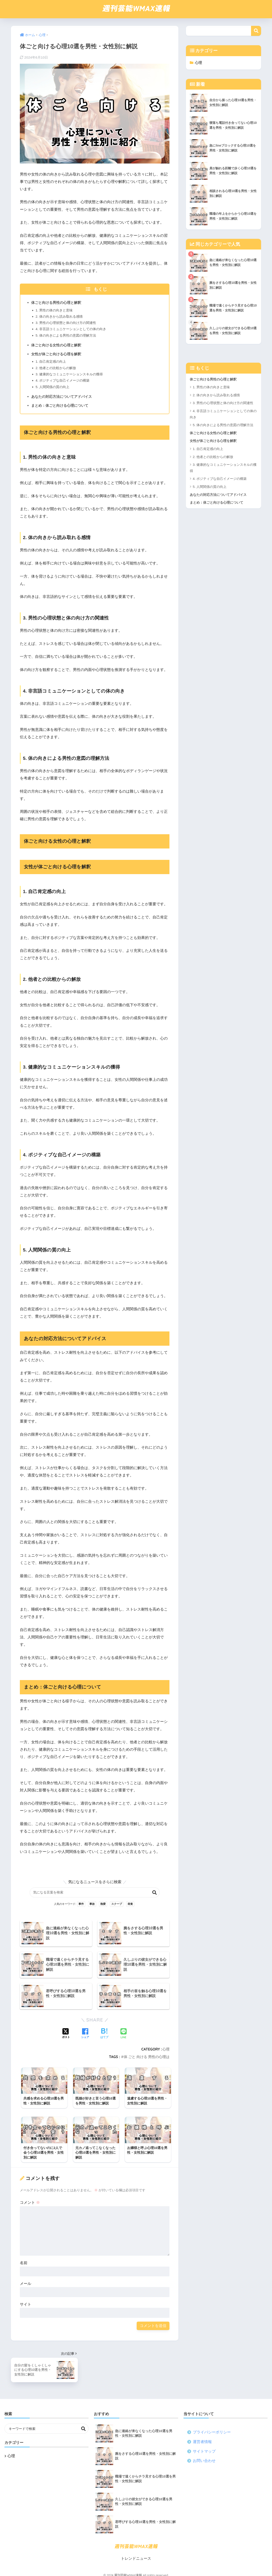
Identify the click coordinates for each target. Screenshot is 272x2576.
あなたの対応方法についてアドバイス (61, 397)
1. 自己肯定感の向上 (51, 361)
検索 (158, 1892)
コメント (30, 2198)
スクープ (116, 1904)
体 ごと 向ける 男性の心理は (147, 2057)
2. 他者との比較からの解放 (56, 368)
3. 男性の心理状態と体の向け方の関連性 (66, 323)
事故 (92, 1904)
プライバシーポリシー (212, 2428)
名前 (23, 2259)
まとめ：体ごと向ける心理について (59, 405)
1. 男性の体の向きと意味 (54, 310)
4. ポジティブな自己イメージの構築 (63, 380)
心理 (165, 2049)
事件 (81, 1904)
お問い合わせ (204, 2457)
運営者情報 (202, 2438)
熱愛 (103, 1904)
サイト (25, 2300)
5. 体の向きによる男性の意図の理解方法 (66, 335)
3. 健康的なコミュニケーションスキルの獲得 (69, 374)
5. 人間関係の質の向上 (53, 386)
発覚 (130, 1904)
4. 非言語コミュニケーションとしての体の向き (71, 329)
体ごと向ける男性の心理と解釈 (56, 303)
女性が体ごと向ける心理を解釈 (56, 354)
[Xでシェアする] (66, 2034)
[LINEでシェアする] (123, 2034)
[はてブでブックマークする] (104, 2034)
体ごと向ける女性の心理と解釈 (56, 345)
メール (25, 2280)
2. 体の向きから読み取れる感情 (59, 316)
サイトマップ (204, 2447)
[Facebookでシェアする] (85, 2034)
